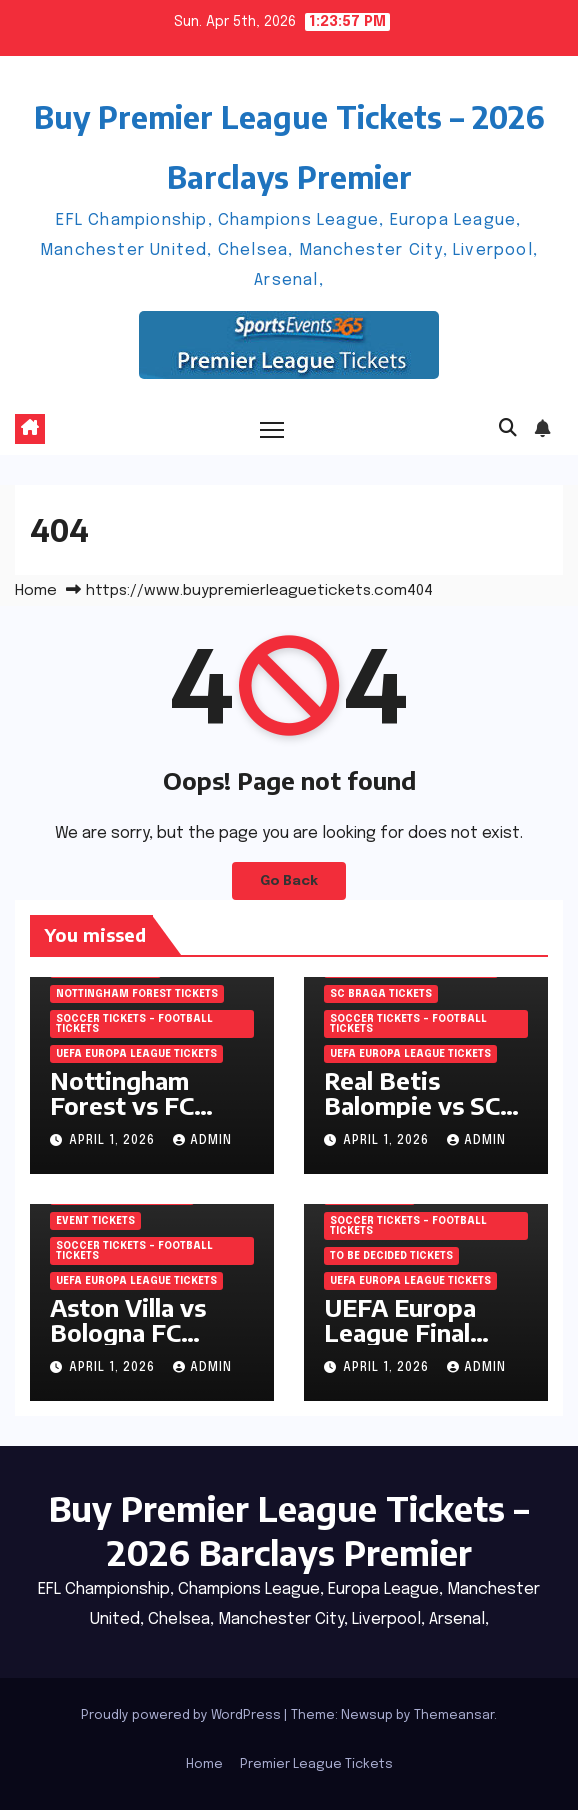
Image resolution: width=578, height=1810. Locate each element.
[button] (508, 429)
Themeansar (454, 1715)
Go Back (289, 881)
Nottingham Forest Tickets (137, 994)
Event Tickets (95, 1221)
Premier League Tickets (316, 1764)
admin (202, 1141)
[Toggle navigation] (272, 429)
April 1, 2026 (114, 1141)
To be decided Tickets (391, 1256)
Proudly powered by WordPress (182, 1715)
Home (36, 591)
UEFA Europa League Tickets (136, 1054)
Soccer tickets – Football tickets (134, 1024)
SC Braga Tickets (381, 994)
